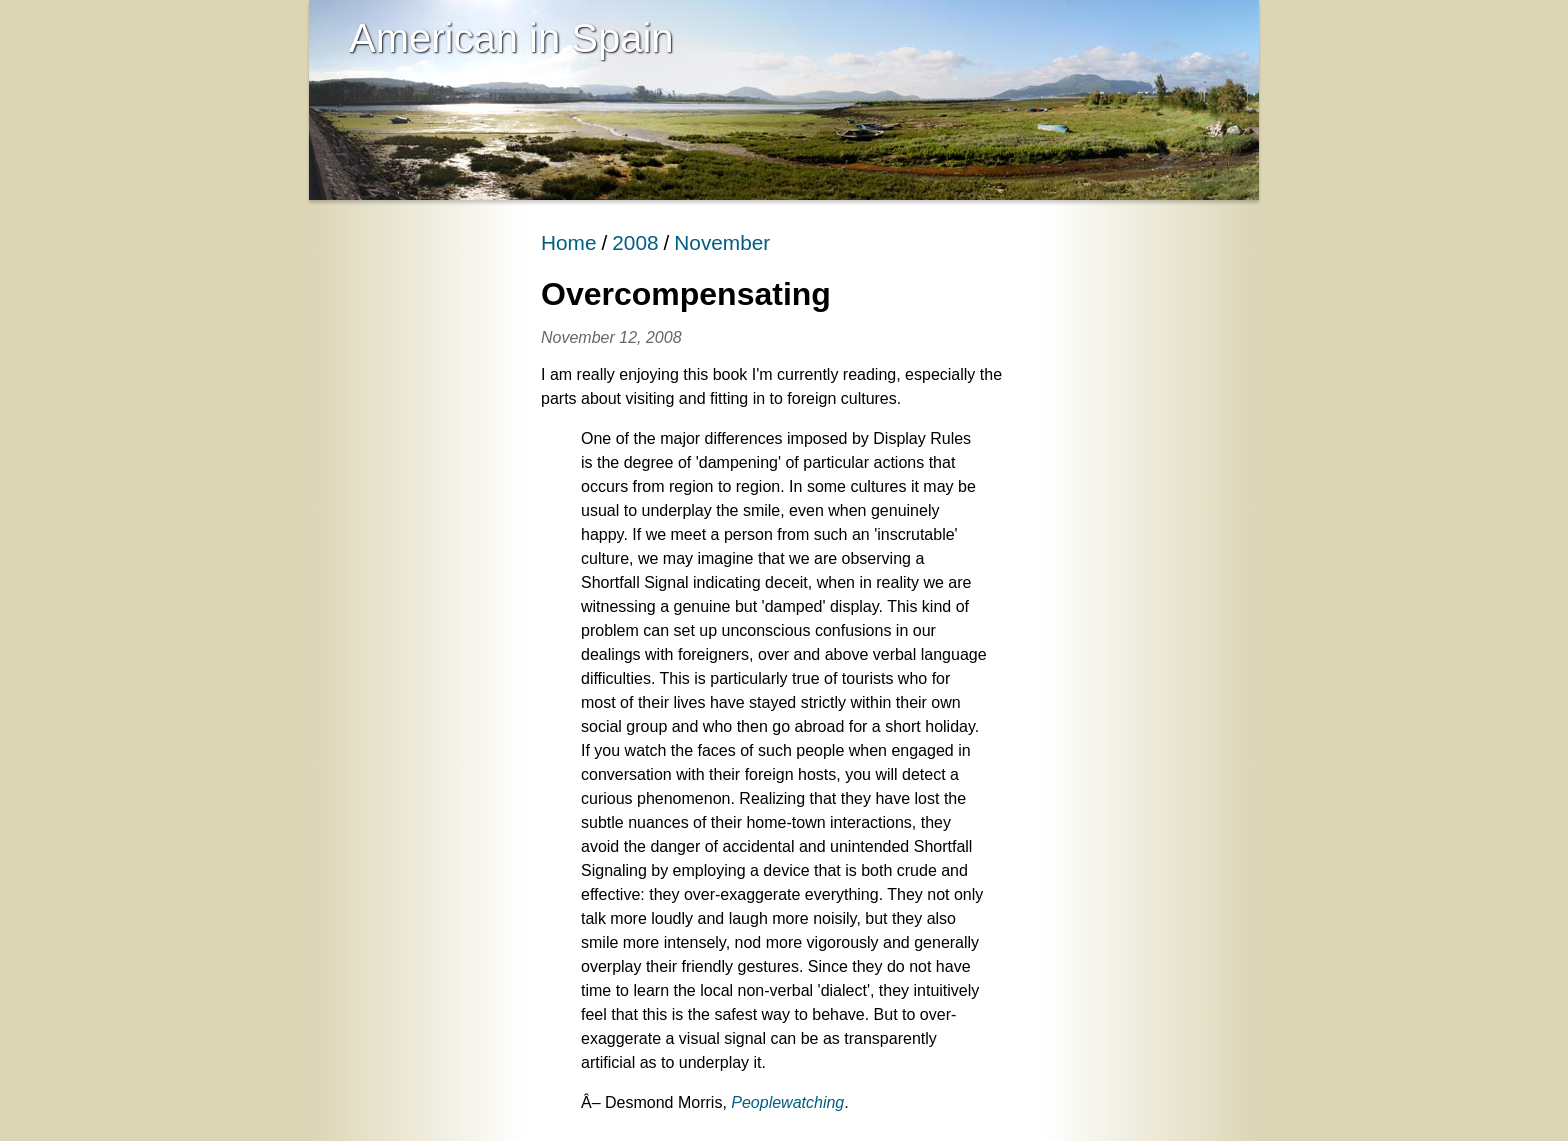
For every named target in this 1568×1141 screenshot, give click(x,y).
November (722, 242)
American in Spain (511, 38)
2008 (635, 242)
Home (568, 242)
